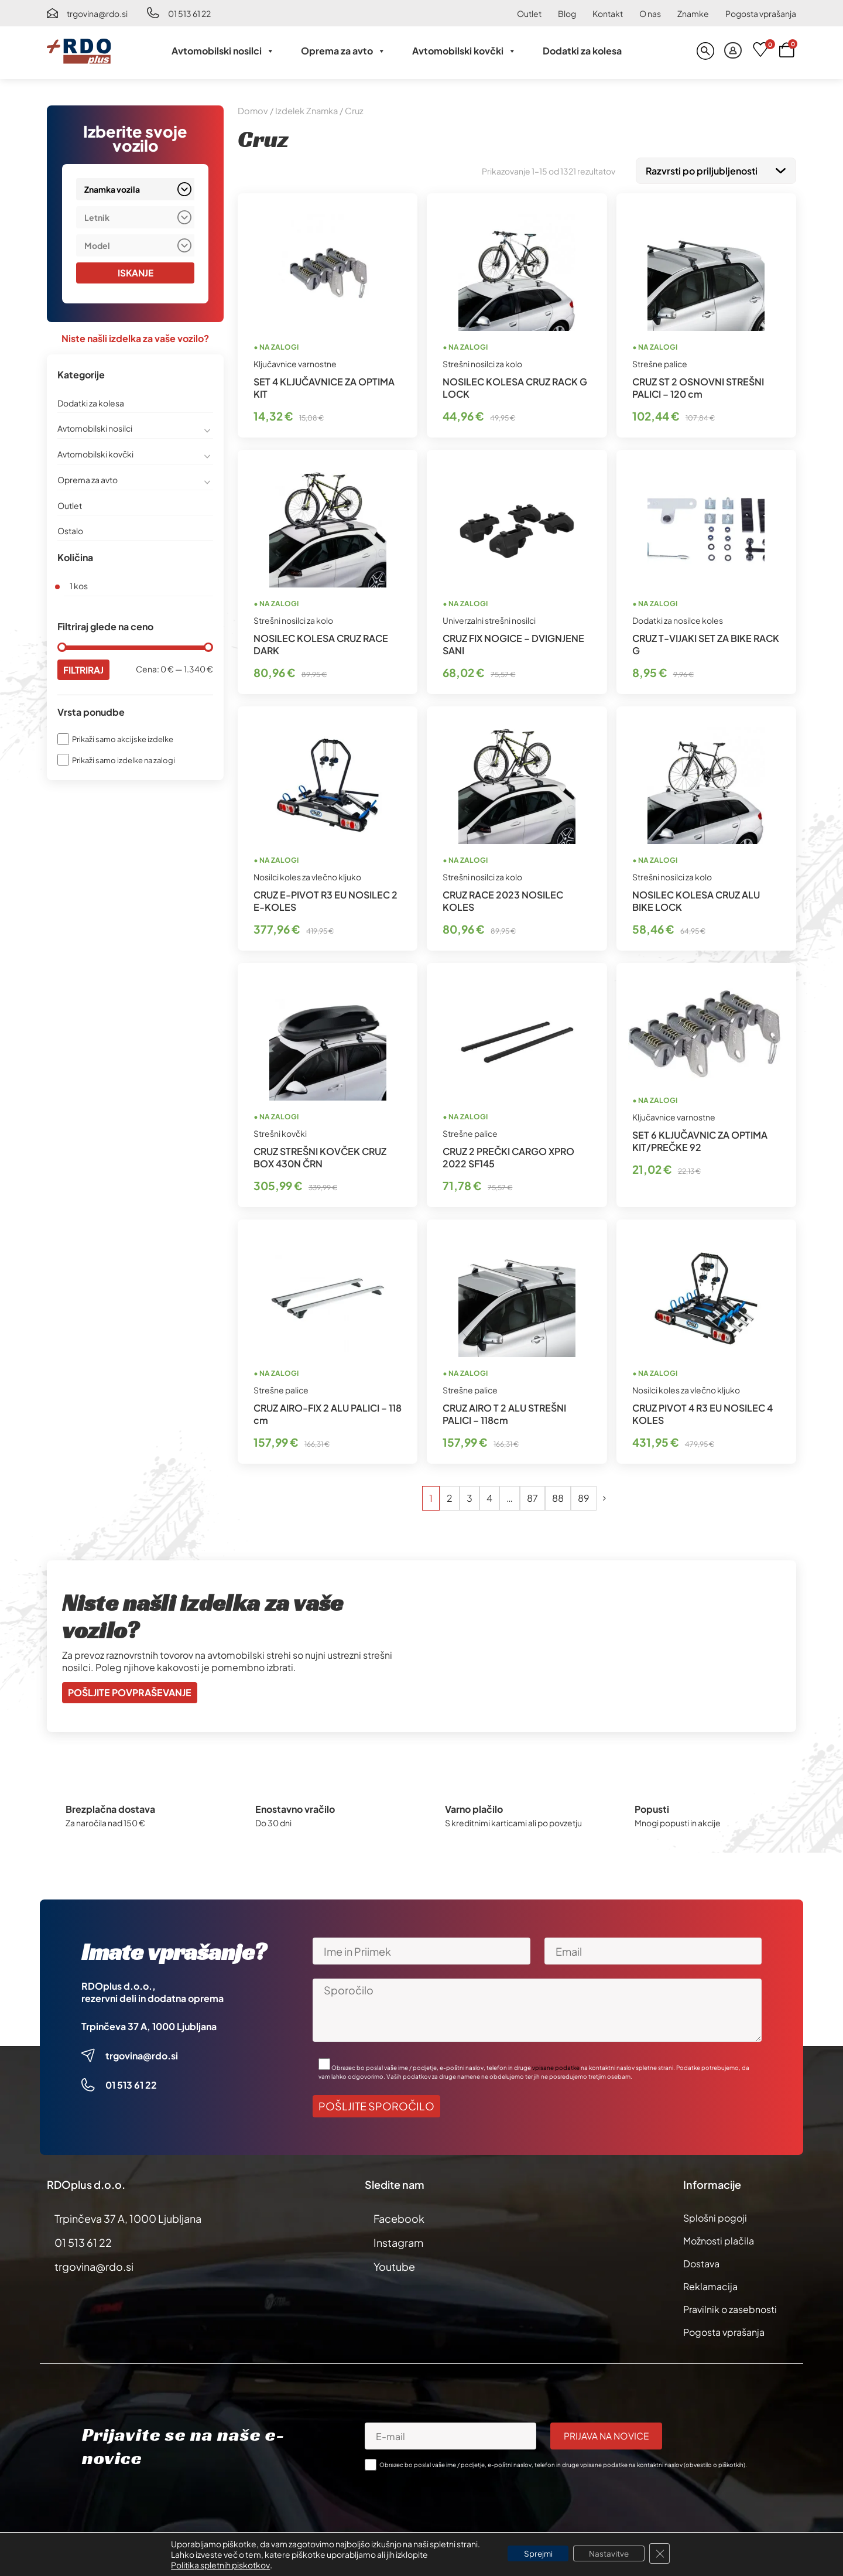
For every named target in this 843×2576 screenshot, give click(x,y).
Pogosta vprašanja (760, 13)
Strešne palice (659, 361)
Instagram (398, 2240)
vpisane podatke (556, 2065)
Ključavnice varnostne (295, 361)
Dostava (701, 2261)
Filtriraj (84, 670)
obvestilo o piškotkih (714, 2462)
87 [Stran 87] (532, 1495)
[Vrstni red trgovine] (716, 170)
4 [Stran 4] (489, 1495)
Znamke (693, 13)
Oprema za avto (343, 51)
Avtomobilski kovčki (464, 51)
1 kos (79, 585)
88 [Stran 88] (558, 1495)
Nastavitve (611, 2553)
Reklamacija (710, 2284)
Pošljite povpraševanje (129, 1690)
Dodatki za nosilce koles (677, 618)
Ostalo (70, 530)
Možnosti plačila (718, 2238)
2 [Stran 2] (450, 1495)
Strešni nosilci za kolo (482, 361)
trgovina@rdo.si (97, 13)
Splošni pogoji (715, 2215)
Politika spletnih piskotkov (215, 2565)
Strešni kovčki (280, 1131)
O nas (650, 13)
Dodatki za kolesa (582, 51)
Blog (567, 13)
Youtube (394, 2264)
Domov (253, 110)
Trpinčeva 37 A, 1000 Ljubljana (149, 2024)
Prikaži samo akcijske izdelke (122, 739)
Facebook (398, 2216)
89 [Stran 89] (584, 1495)
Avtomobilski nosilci (223, 51)
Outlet (529, 13)
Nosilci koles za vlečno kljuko (307, 874)
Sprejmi (536, 2553)
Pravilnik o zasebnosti (730, 2307)
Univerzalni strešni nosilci (489, 618)
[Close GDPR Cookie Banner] (663, 2553)
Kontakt (607, 13)
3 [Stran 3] (469, 1495)
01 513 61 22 (189, 13)
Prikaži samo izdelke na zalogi (123, 760)
